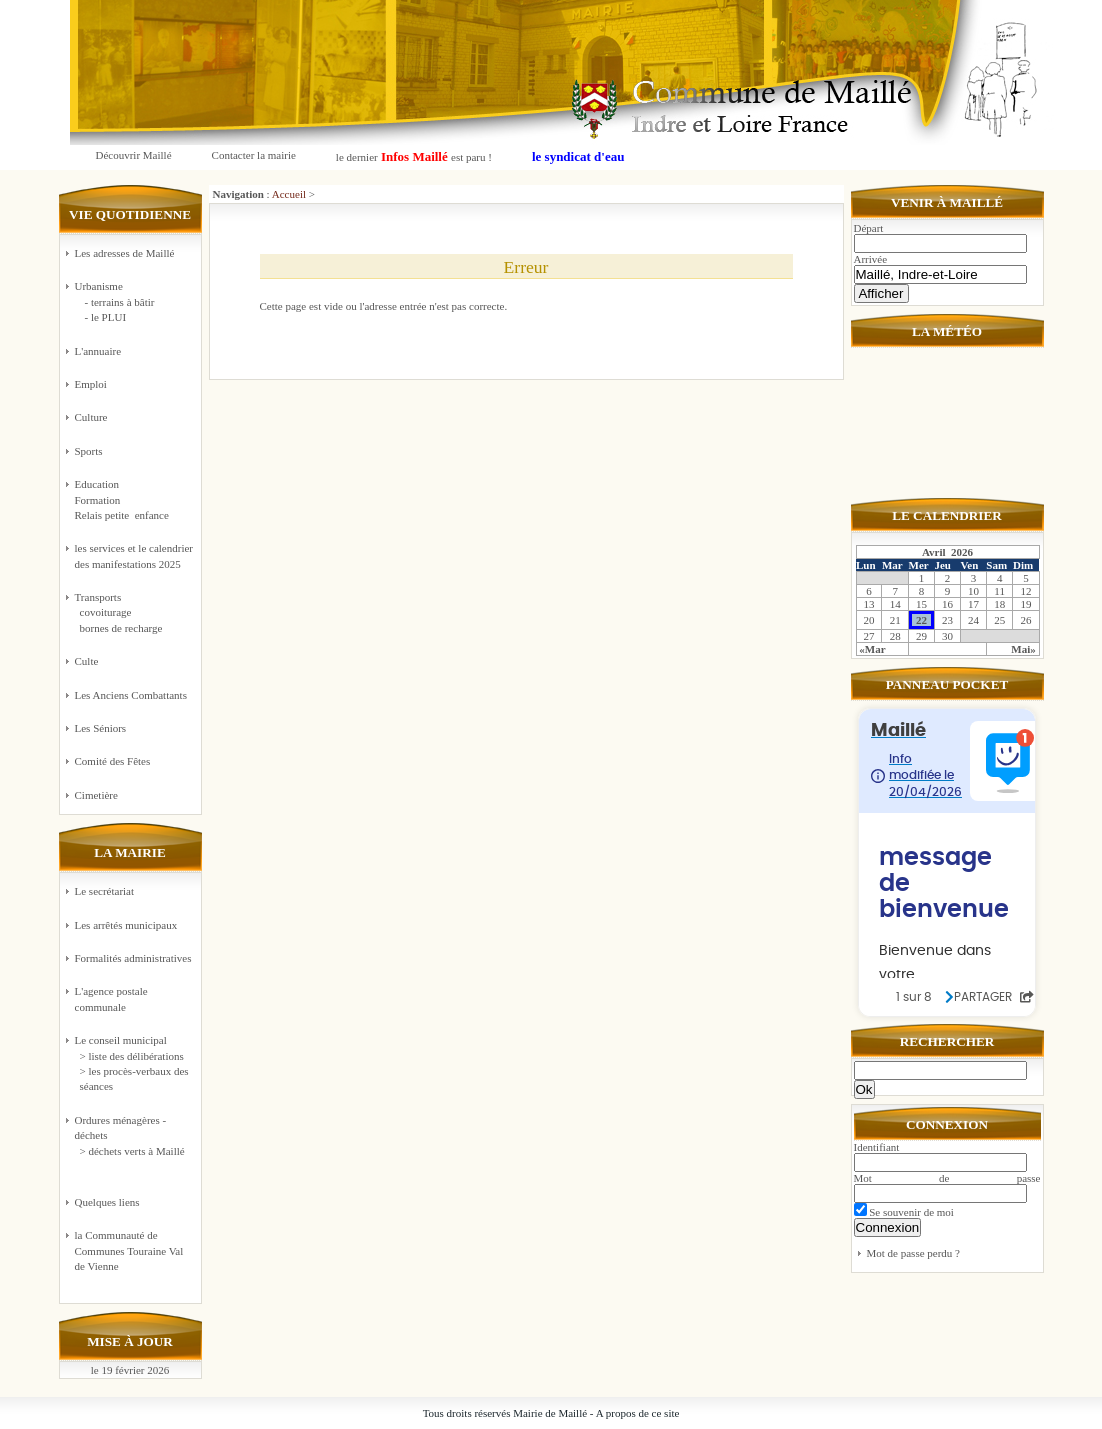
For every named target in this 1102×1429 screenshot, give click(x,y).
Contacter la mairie (254, 155)
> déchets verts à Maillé (132, 1151)
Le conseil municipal (121, 1040)
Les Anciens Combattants (131, 695)
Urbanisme (135, 302)
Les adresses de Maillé (125, 253)
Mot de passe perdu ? (913, 1253)
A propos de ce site (638, 1413)
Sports (89, 451)
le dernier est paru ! (414, 156)
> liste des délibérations (132, 1056)
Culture (91, 417)
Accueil (289, 194)
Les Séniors (101, 728)
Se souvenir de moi (904, 1212)
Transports (135, 613)
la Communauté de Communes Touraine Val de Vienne (129, 1250)
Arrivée (871, 259)
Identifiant (877, 1147)
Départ (869, 228)
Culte (87, 661)
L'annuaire (98, 351)
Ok (864, 1089)
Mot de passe (947, 1178)
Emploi (91, 384)
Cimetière (96, 795)
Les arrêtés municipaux (126, 925)
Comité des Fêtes (113, 761)
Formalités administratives (133, 958)
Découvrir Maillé (134, 155)
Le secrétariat (105, 891)
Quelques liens (107, 1202)
